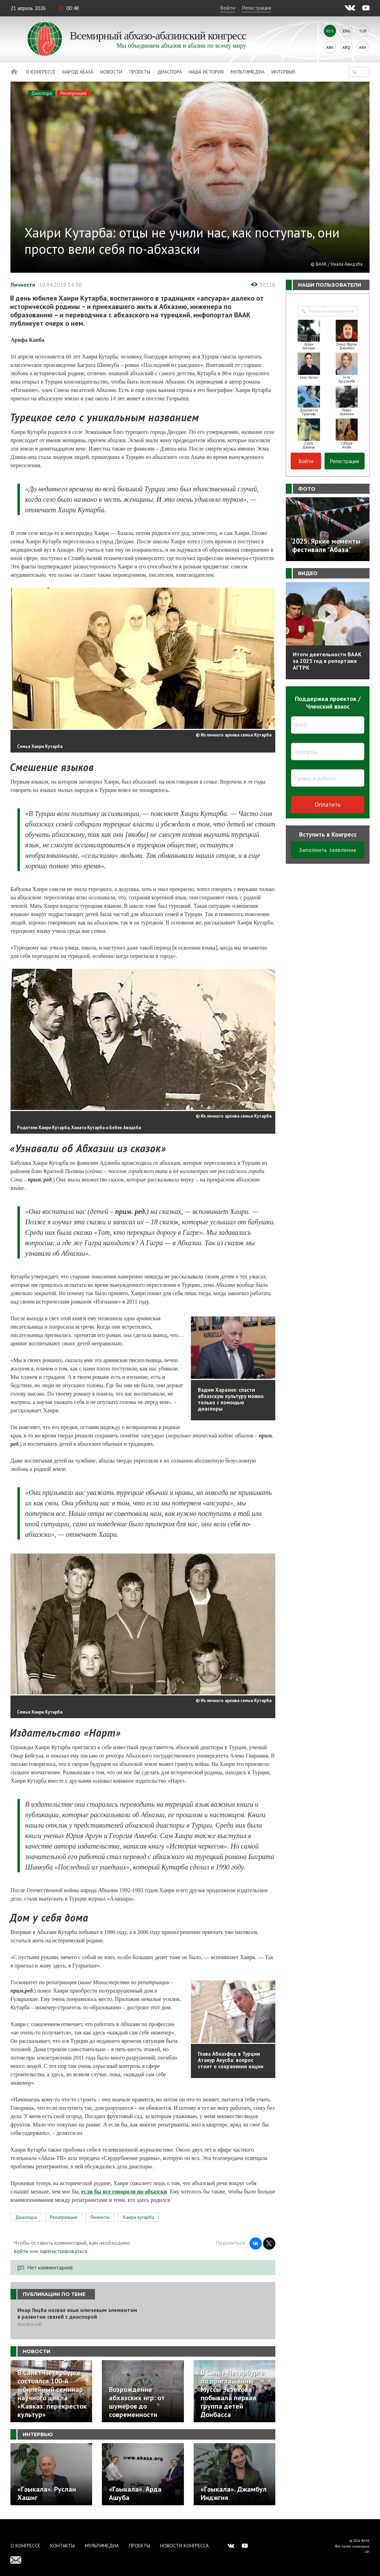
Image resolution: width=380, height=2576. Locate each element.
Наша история (206, 72)
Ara (362, 47)
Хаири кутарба (138, 2217)
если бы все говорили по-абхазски (124, 2191)
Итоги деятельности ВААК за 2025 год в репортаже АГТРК (327, 661)
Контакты (62, 2546)
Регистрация (256, 7)
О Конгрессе (40, 72)
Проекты (139, 72)
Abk (330, 47)
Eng (346, 30)
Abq (346, 47)
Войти (227, 7)
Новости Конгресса (184, 2546)
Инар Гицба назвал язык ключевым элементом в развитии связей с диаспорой (77, 2313)
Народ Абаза (77, 72)
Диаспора (169, 72)
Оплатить (328, 804)
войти (21, 2251)
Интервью (283, 72)
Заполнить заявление (328, 849)
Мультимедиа (247, 72)
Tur (363, 30)
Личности (22, 284)
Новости (111, 72)
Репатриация (73, 93)
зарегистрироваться (63, 2251)
